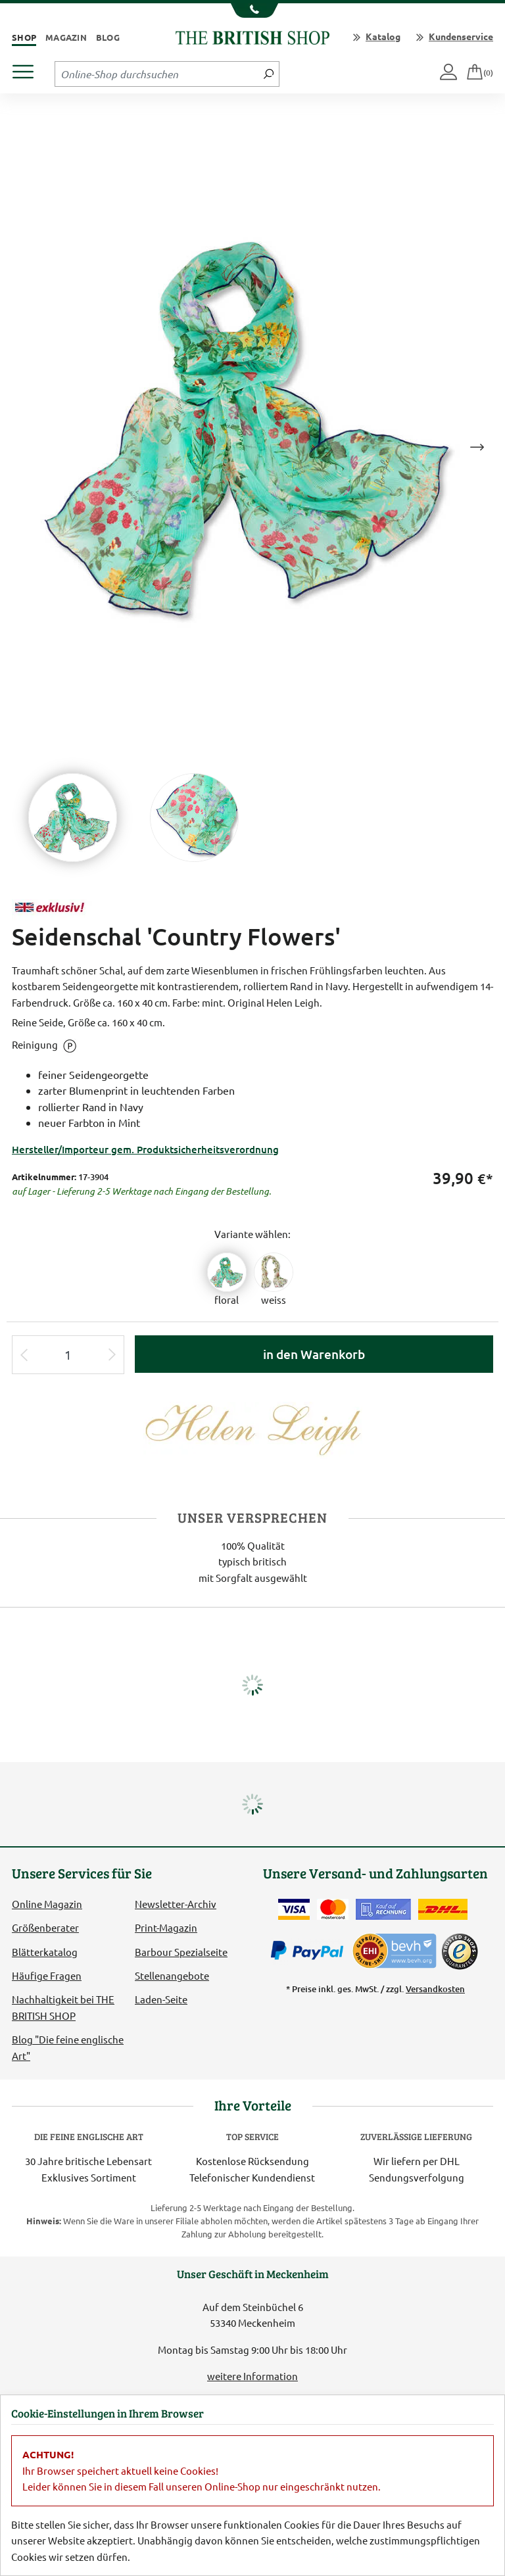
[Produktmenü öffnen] (28, 68)
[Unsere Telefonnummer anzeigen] (253, 10)
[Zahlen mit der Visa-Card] (294, 1909)
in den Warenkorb (314, 1354)
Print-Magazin (166, 1927)
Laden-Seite (161, 1999)
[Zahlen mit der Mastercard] (333, 1909)
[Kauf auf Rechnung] (383, 1909)
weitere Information (252, 2376)
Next (476, 447)
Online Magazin (47, 1903)
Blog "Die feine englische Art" (68, 2047)
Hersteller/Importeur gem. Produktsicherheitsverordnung (145, 1149)
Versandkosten (435, 1989)
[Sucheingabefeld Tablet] (156, 73)
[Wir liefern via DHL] (443, 1909)
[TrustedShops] (460, 1951)
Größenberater (45, 1927)
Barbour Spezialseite (181, 1951)
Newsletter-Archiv (175, 1903)
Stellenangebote (172, 1975)
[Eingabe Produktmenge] (68, 1354)
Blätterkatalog (45, 1951)
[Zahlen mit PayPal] (310, 1951)
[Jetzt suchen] (268, 73)
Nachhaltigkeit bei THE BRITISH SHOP (63, 2007)
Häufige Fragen (47, 1975)
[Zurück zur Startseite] (252, 36)
